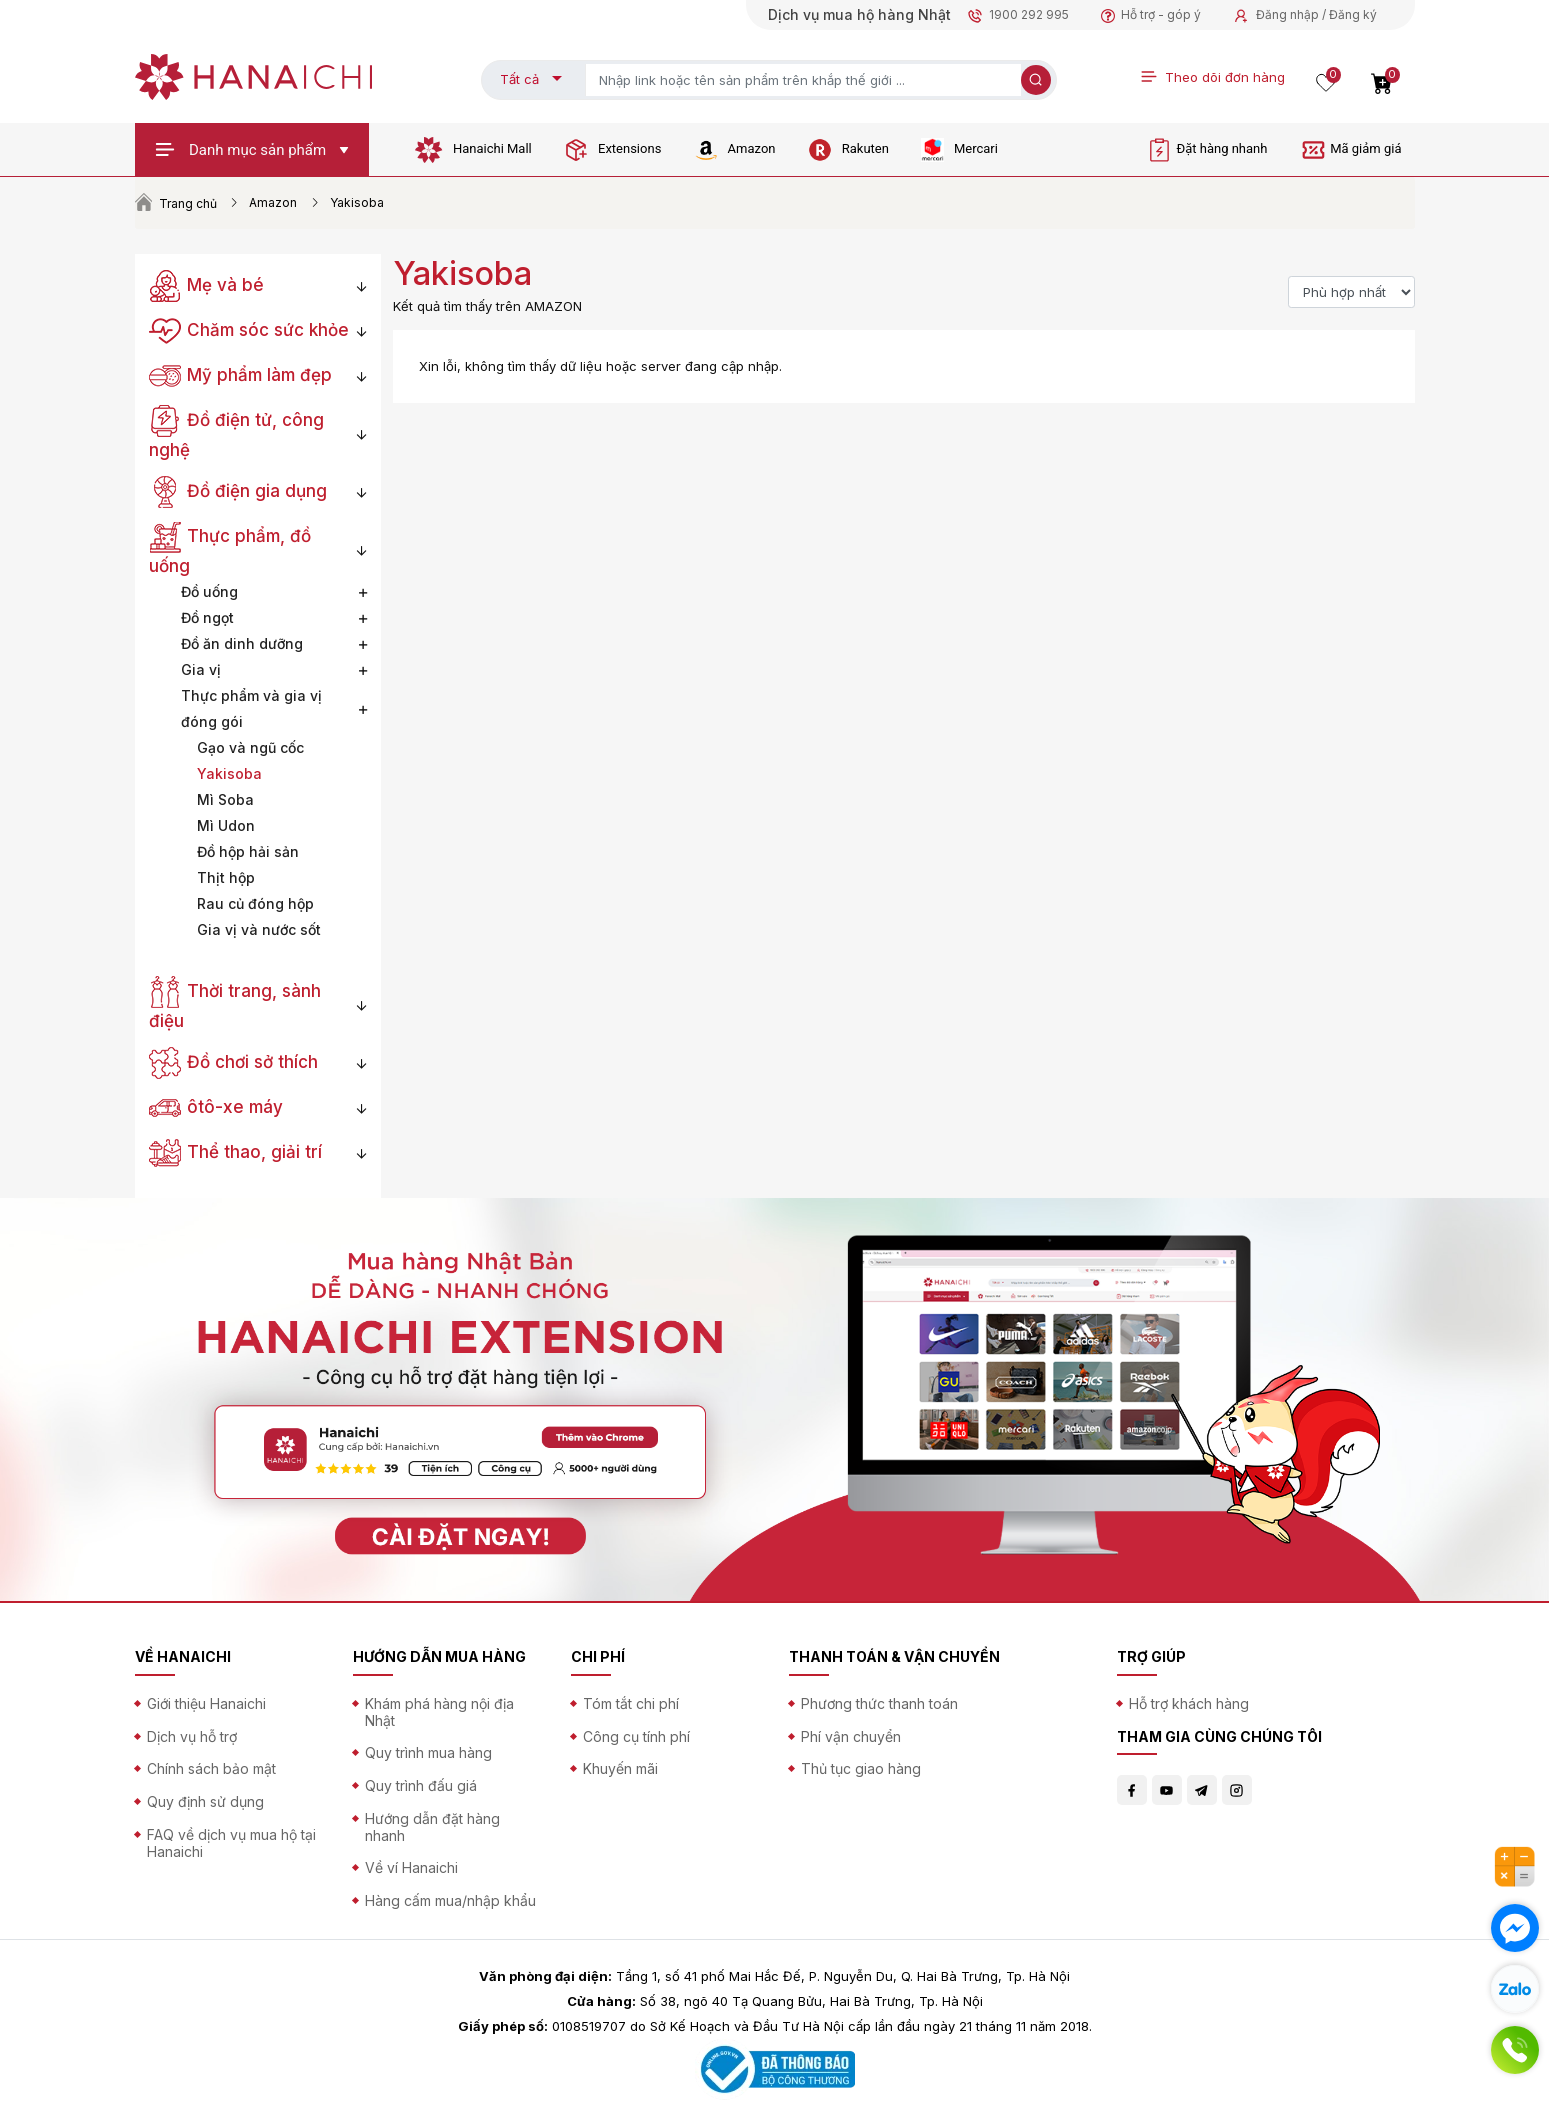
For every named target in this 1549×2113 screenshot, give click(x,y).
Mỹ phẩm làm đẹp (241, 375)
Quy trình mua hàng (428, 1752)
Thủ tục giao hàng (861, 1768)
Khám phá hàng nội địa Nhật (439, 1712)
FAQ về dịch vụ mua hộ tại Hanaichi (231, 1843)
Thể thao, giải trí (236, 1152)
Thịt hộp (226, 877)
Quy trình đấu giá (421, 1785)
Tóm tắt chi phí (631, 1703)
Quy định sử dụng (205, 1801)
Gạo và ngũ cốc (250, 747)
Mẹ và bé (207, 285)
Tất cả (519, 79)
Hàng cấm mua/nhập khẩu (450, 1900)
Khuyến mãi (620, 1768)
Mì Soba (225, 799)
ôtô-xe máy (216, 1107)
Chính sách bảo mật (211, 1768)
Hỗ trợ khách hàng (1189, 1703)
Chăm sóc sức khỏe (249, 330)
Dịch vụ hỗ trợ (192, 1736)
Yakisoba (229, 773)
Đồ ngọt (207, 617)
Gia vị (201, 669)
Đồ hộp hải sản (248, 851)
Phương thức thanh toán (879, 1703)
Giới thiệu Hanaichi (206, 1703)
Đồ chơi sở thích (234, 1062)
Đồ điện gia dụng (238, 491)
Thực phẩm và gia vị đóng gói (251, 708)
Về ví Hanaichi (411, 1867)
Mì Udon (226, 825)
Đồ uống (209, 591)
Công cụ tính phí (636, 1736)
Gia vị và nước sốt (259, 929)
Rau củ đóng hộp (255, 903)
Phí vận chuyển (851, 1736)
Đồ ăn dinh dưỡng (242, 643)
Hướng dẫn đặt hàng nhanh (432, 1827)
